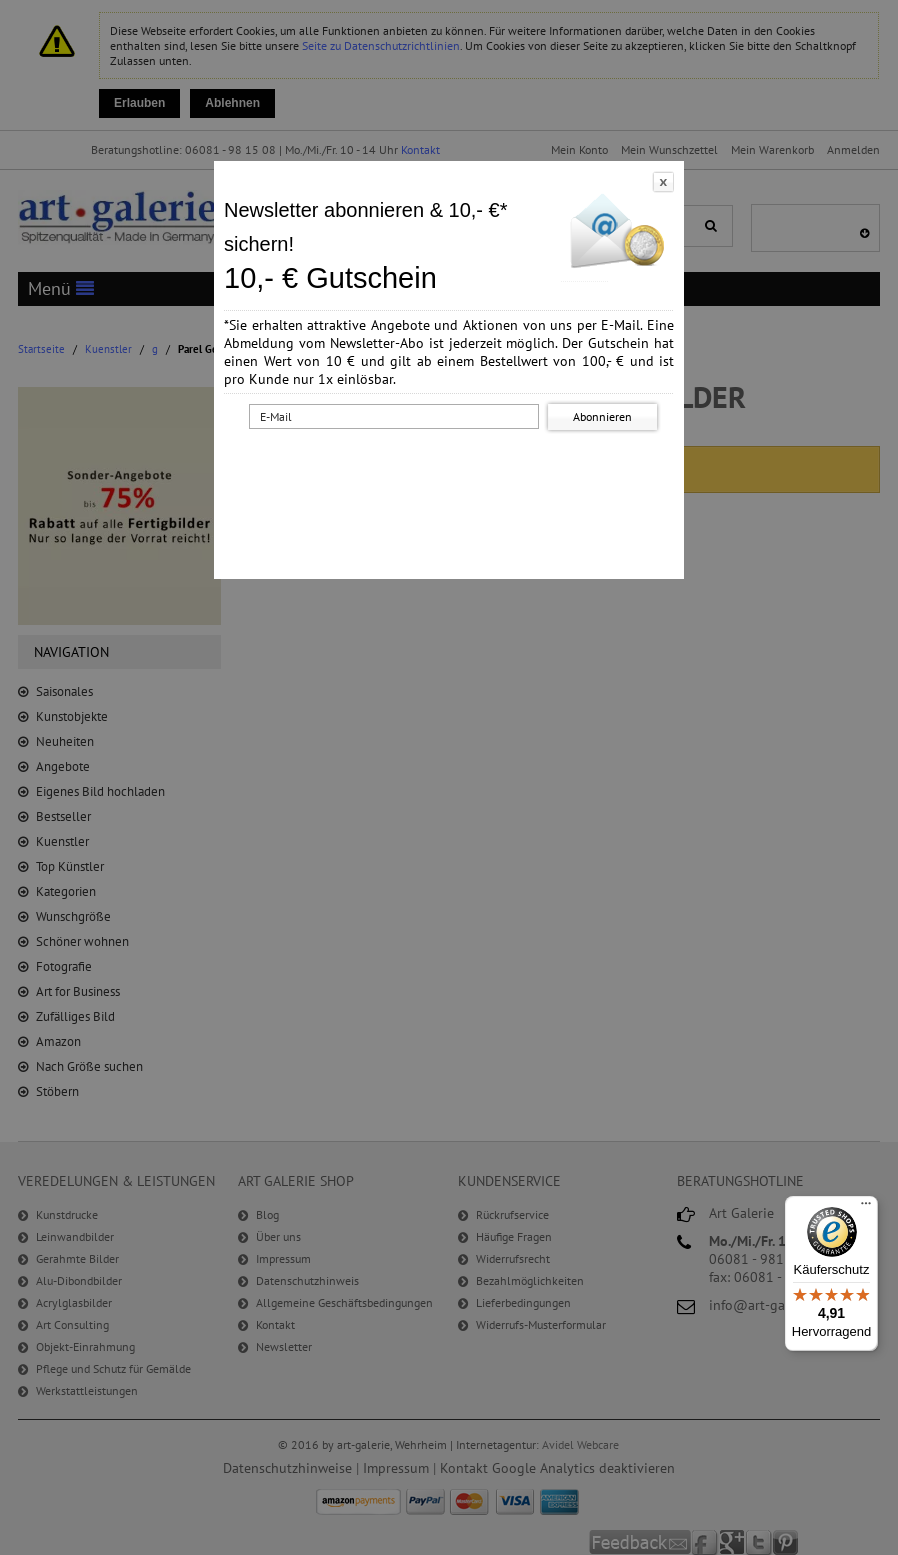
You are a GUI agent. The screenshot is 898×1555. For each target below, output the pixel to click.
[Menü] (866, 1208)
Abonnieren (602, 416)
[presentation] (453, 473)
